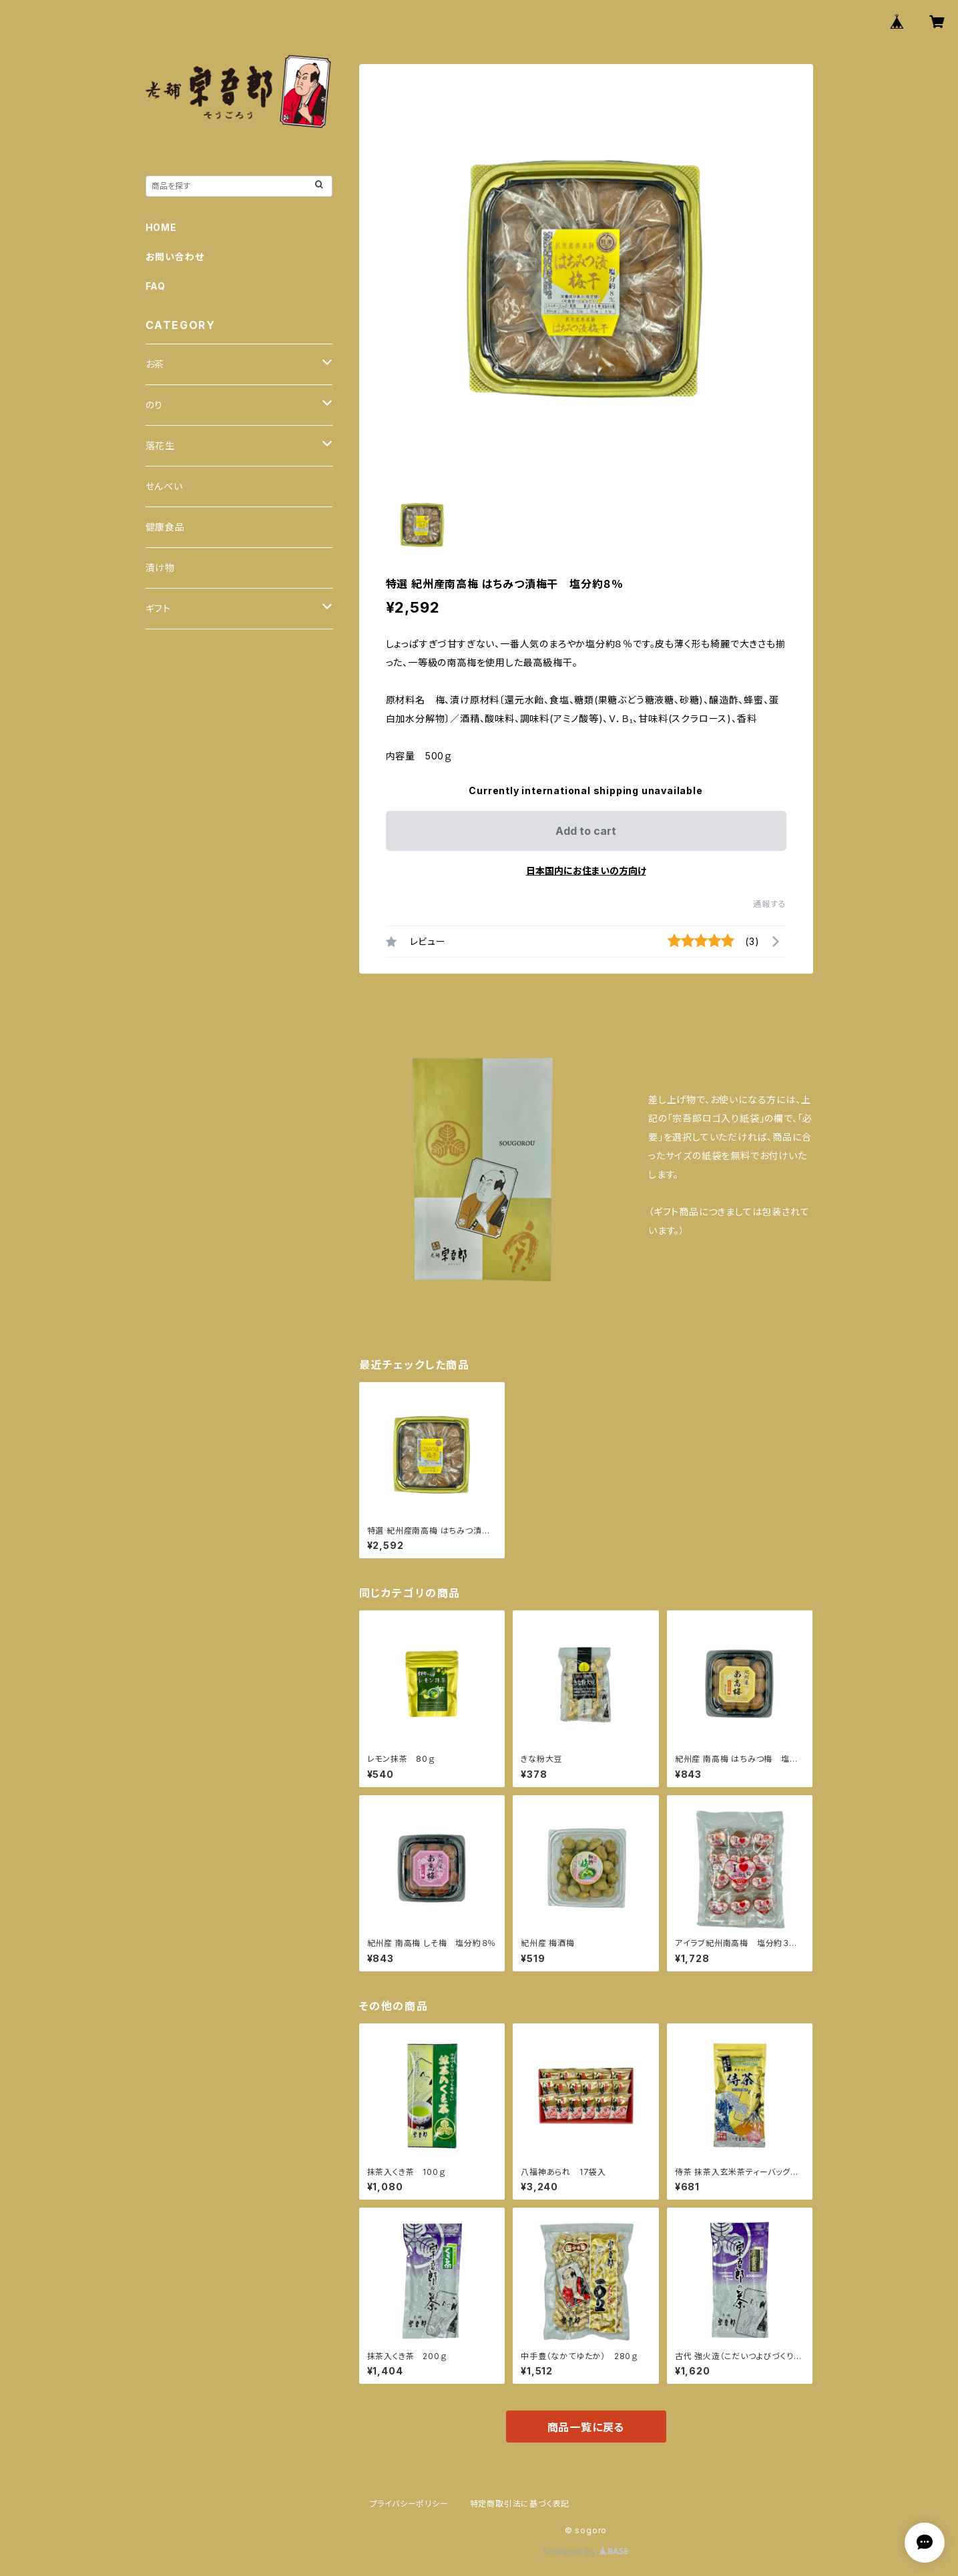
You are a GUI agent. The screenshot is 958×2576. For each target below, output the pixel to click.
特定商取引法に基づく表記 (520, 2504)
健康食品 (165, 527)
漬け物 (160, 567)
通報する (769, 904)
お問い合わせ (175, 256)
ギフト (158, 608)
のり (155, 404)
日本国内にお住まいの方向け (586, 870)
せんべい (164, 486)
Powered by (586, 2552)
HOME (161, 227)
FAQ (156, 286)
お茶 (155, 364)
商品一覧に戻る (586, 2427)
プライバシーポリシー (409, 2504)
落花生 (160, 445)
